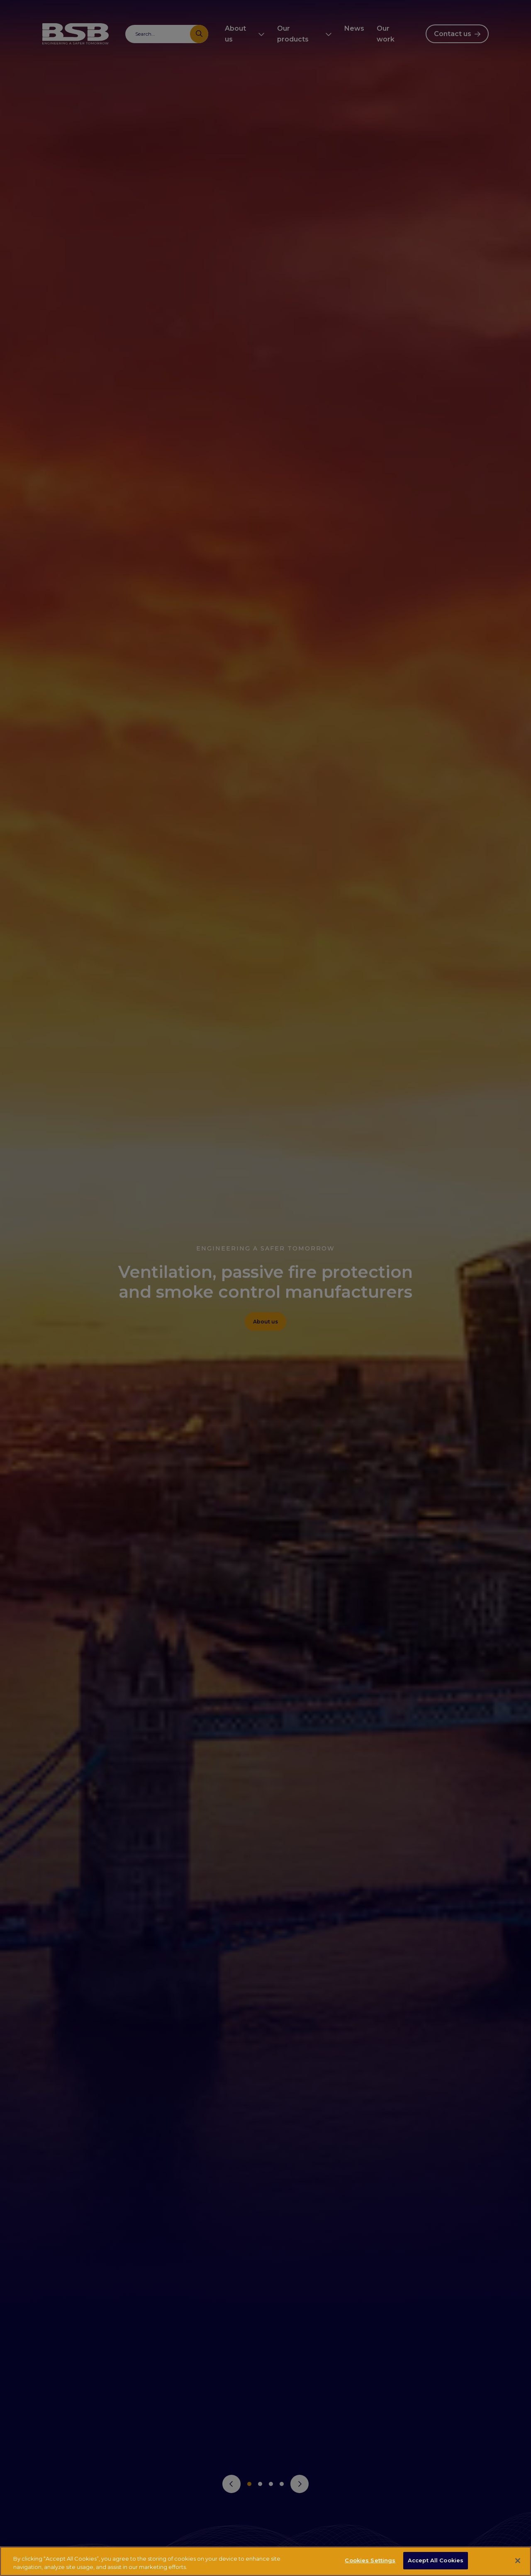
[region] (265, 2561)
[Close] (518, 2561)
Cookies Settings (370, 2560)
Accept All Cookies (435, 2560)
